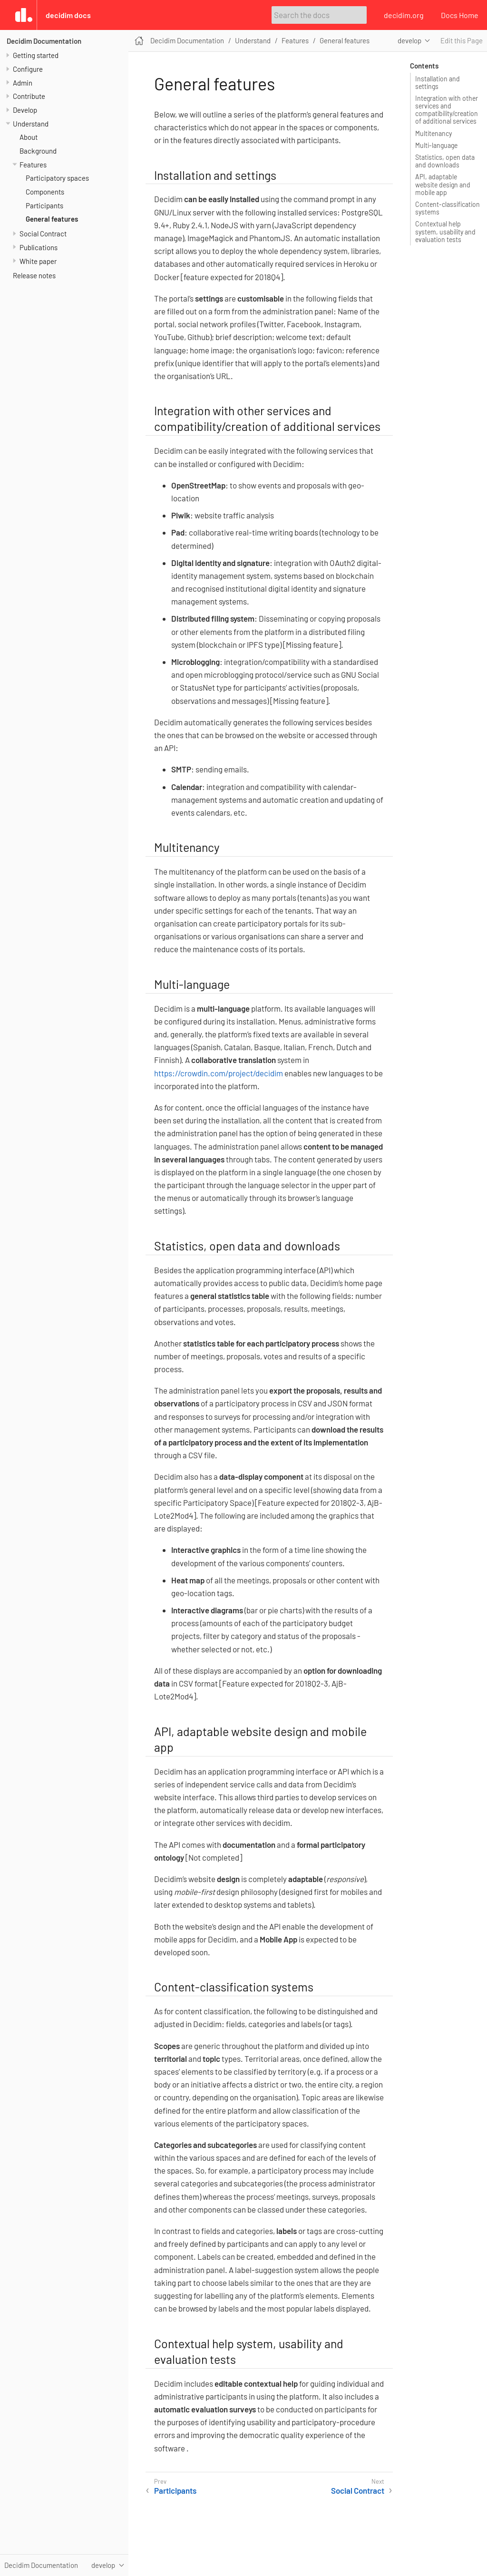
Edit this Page (461, 40)
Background (38, 150)
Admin (22, 82)
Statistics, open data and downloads (445, 161)
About (28, 137)
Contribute (29, 96)
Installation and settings (437, 82)
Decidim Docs (68, 15)
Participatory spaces (57, 178)
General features (52, 219)
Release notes (34, 275)
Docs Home (459, 15)
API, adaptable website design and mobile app (442, 184)
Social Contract (43, 233)
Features (33, 164)
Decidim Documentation (44, 41)
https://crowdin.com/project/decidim (218, 1073)
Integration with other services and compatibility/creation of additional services (446, 110)
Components (45, 191)
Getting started (35, 55)
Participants (44, 205)
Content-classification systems (447, 208)
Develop (25, 110)
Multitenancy (433, 133)
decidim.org (404, 15)
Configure (28, 69)
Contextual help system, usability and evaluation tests (445, 231)
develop (409, 40)
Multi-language (436, 145)
